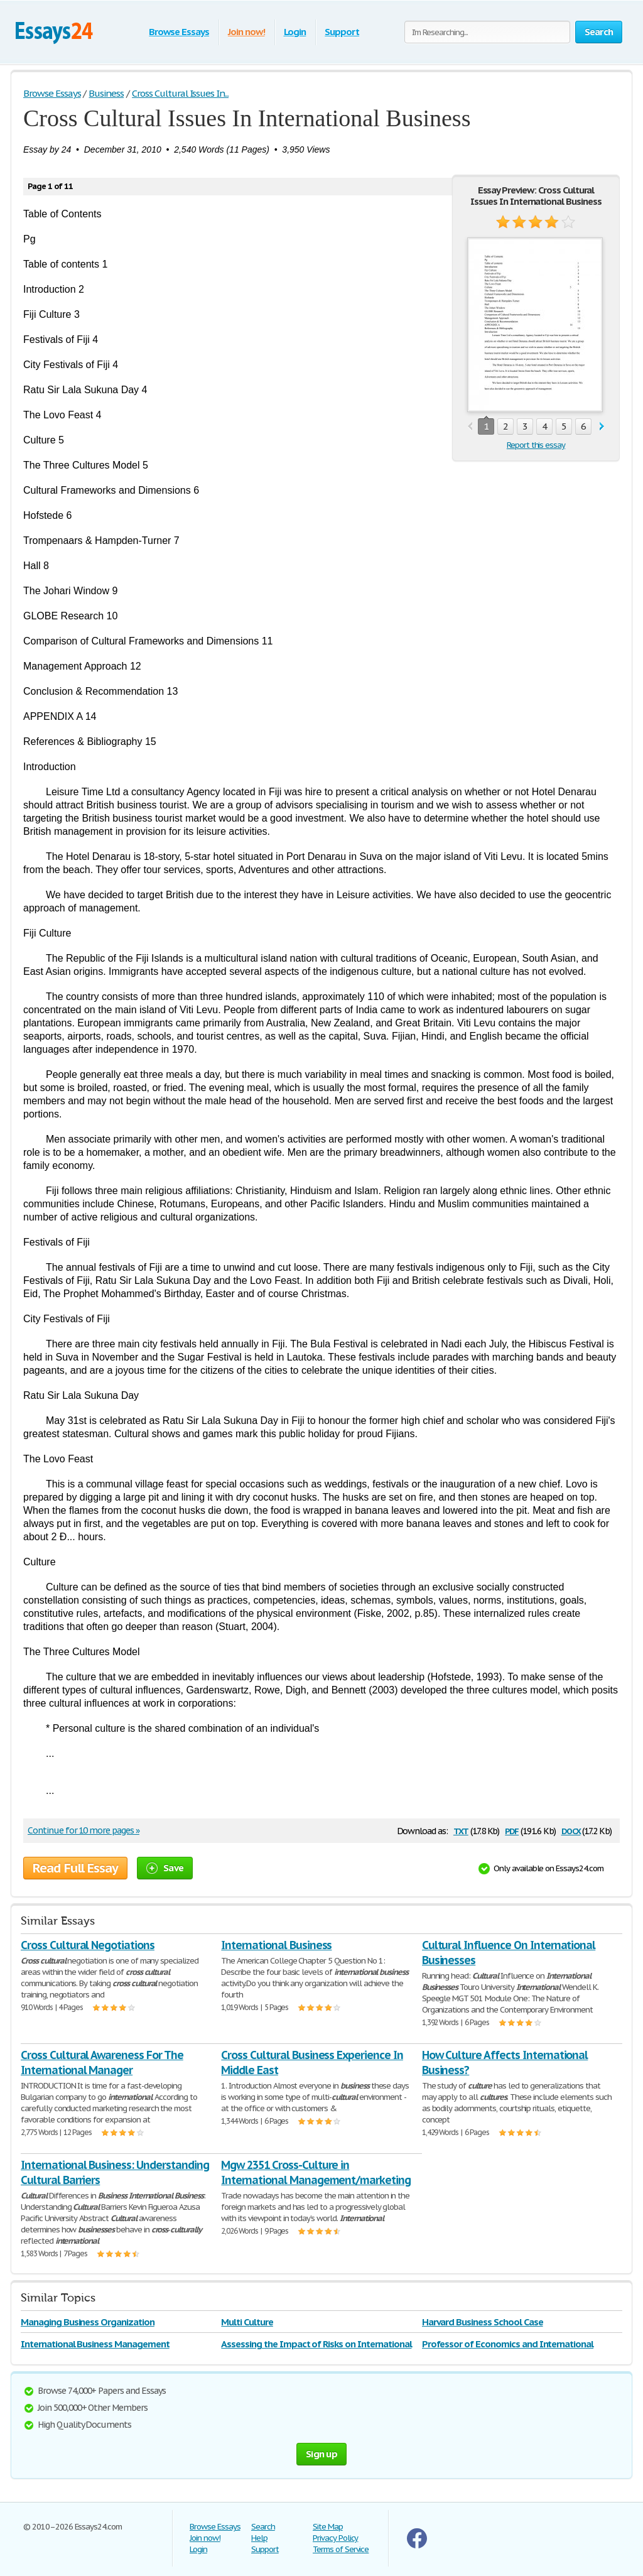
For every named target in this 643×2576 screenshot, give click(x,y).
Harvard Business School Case (482, 2322)
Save (164, 1868)
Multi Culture (247, 2322)
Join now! (246, 32)
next (602, 427)
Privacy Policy (335, 2538)
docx (571, 1830)
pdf (512, 1830)
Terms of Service (341, 2549)
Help (259, 2538)
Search (263, 2526)
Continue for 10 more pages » (83, 1830)
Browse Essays (178, 32)
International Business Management (95, 2344)
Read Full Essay (75, 1868)
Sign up (321, 2454)
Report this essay (536, 445)
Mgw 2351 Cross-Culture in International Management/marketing (316, 2172)
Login (295, 32)
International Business (276, 1945)
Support (342, 32)
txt (460, 1830)
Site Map (328, 2526)
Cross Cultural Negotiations (87, 1945)
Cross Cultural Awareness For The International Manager (102, 2062)
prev (470, 427)
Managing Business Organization (87, 2322)
